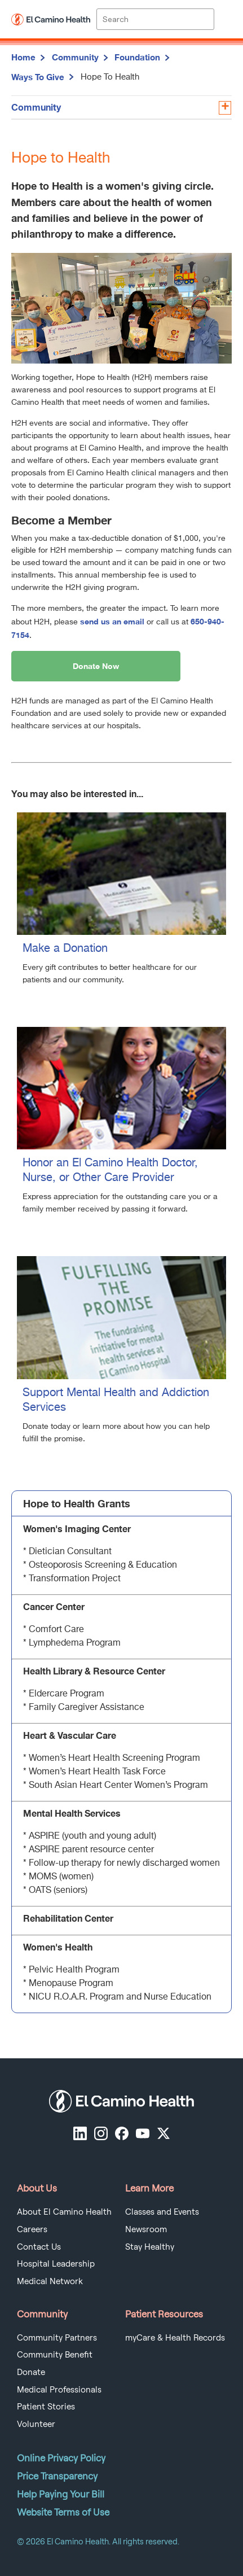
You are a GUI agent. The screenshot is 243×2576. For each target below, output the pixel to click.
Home (23, 57)
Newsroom (146, 2229)
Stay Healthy (149, 2247)
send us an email (112, 621)
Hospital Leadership (56, 2264)
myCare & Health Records (175, 2338)
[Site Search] (155, 19)
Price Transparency (57, 2476)
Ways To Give (37, 77)
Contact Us (39, 2247)
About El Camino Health (64, 2212)
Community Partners (57, 2338)
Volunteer (36, 2424)
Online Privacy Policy (61, 2458)
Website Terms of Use (63, 2512)
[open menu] (223, 19)
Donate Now (96, 666)
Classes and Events (162, 2212)
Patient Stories (46, 2407)
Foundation (137, 57)
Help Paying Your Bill (60, 2494)
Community (75, 57)
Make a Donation (65, 949)
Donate (31, 2372)
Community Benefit (54, 2355)
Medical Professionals (59, 2390)
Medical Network (50, 2281)
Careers (32, 2229)
